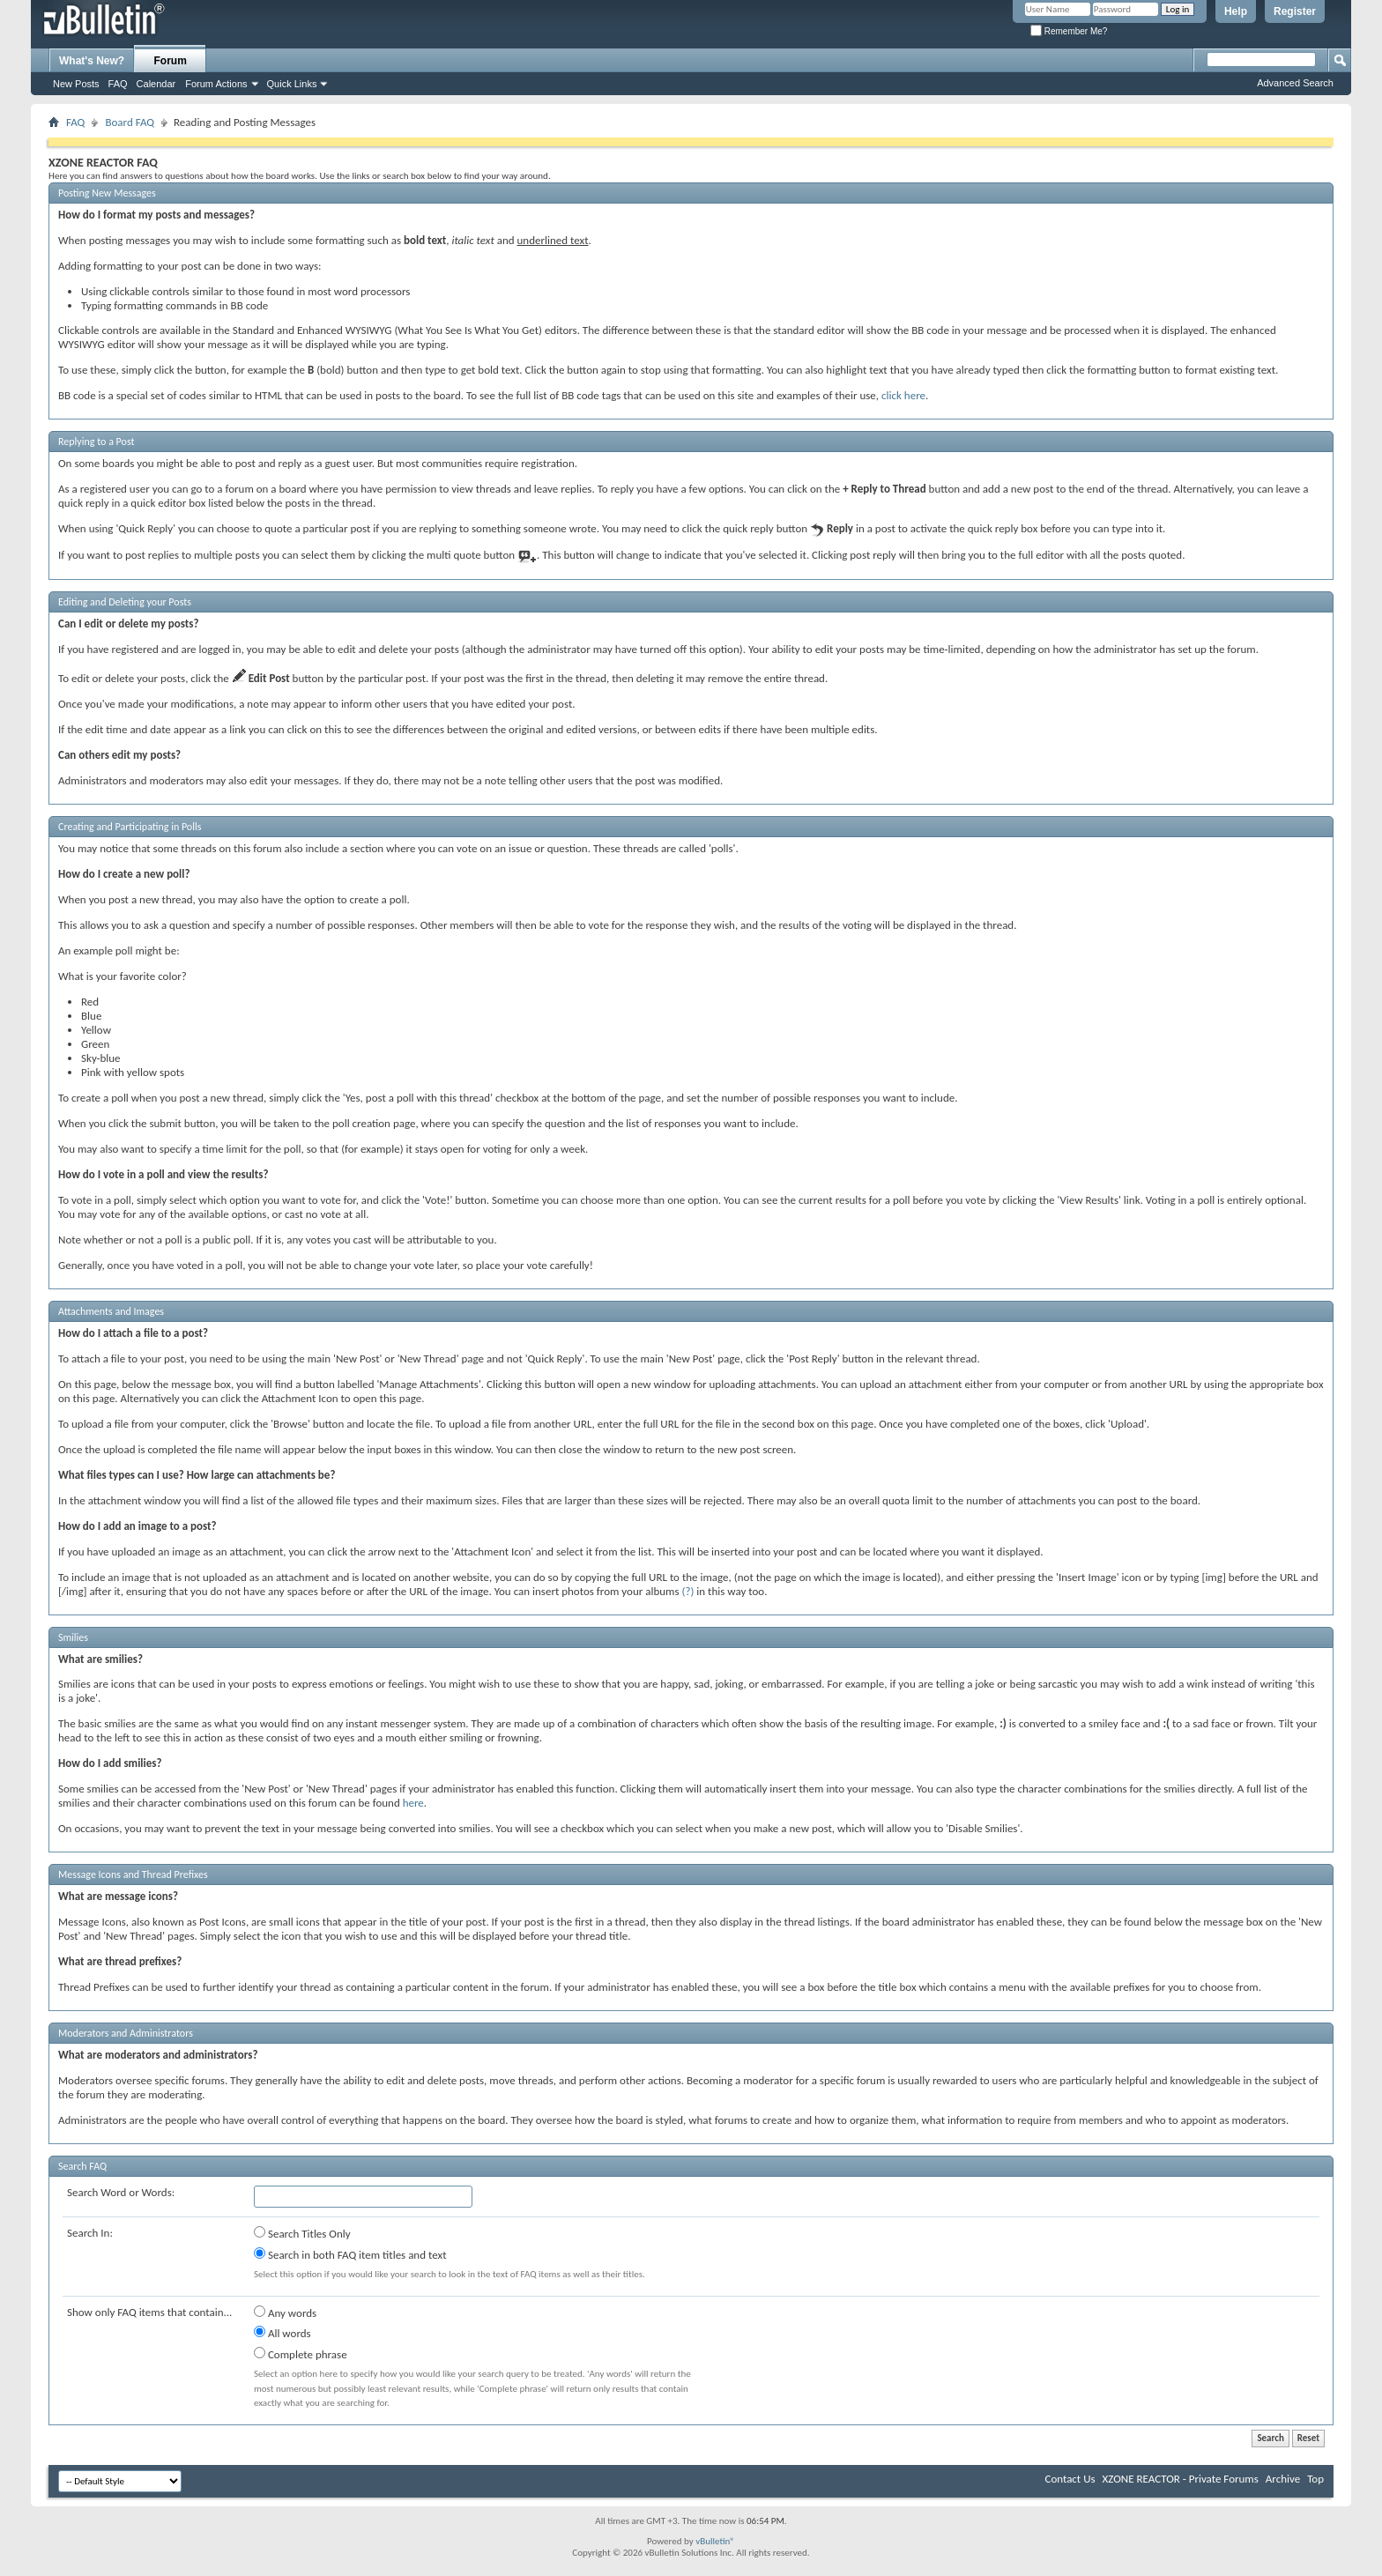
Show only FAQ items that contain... (149, 2312)
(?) (687, 1591)
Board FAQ (129, 122)
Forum (170, 61)
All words (282, 2333)
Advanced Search (1295, 83)
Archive (1283, 2478)
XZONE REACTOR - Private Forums (1181, 2478)
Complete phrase (300, 2354)
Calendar (156, 83)
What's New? (91, 61)
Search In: (90, 2232)
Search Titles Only (302, 2233)
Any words (285, 2312)
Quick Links (292, 83)
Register (1295, 11)
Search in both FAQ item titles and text (350, 2254)
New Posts (76, 83)
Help (1235, 11)
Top (1315, 2478)
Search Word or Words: (121, 2192)
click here (903, 395)
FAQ (118, 83)
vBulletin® (715, 2541)
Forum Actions (216, 83)
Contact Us (1069, 2478)
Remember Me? (1068, 31)
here (413, 1802)
